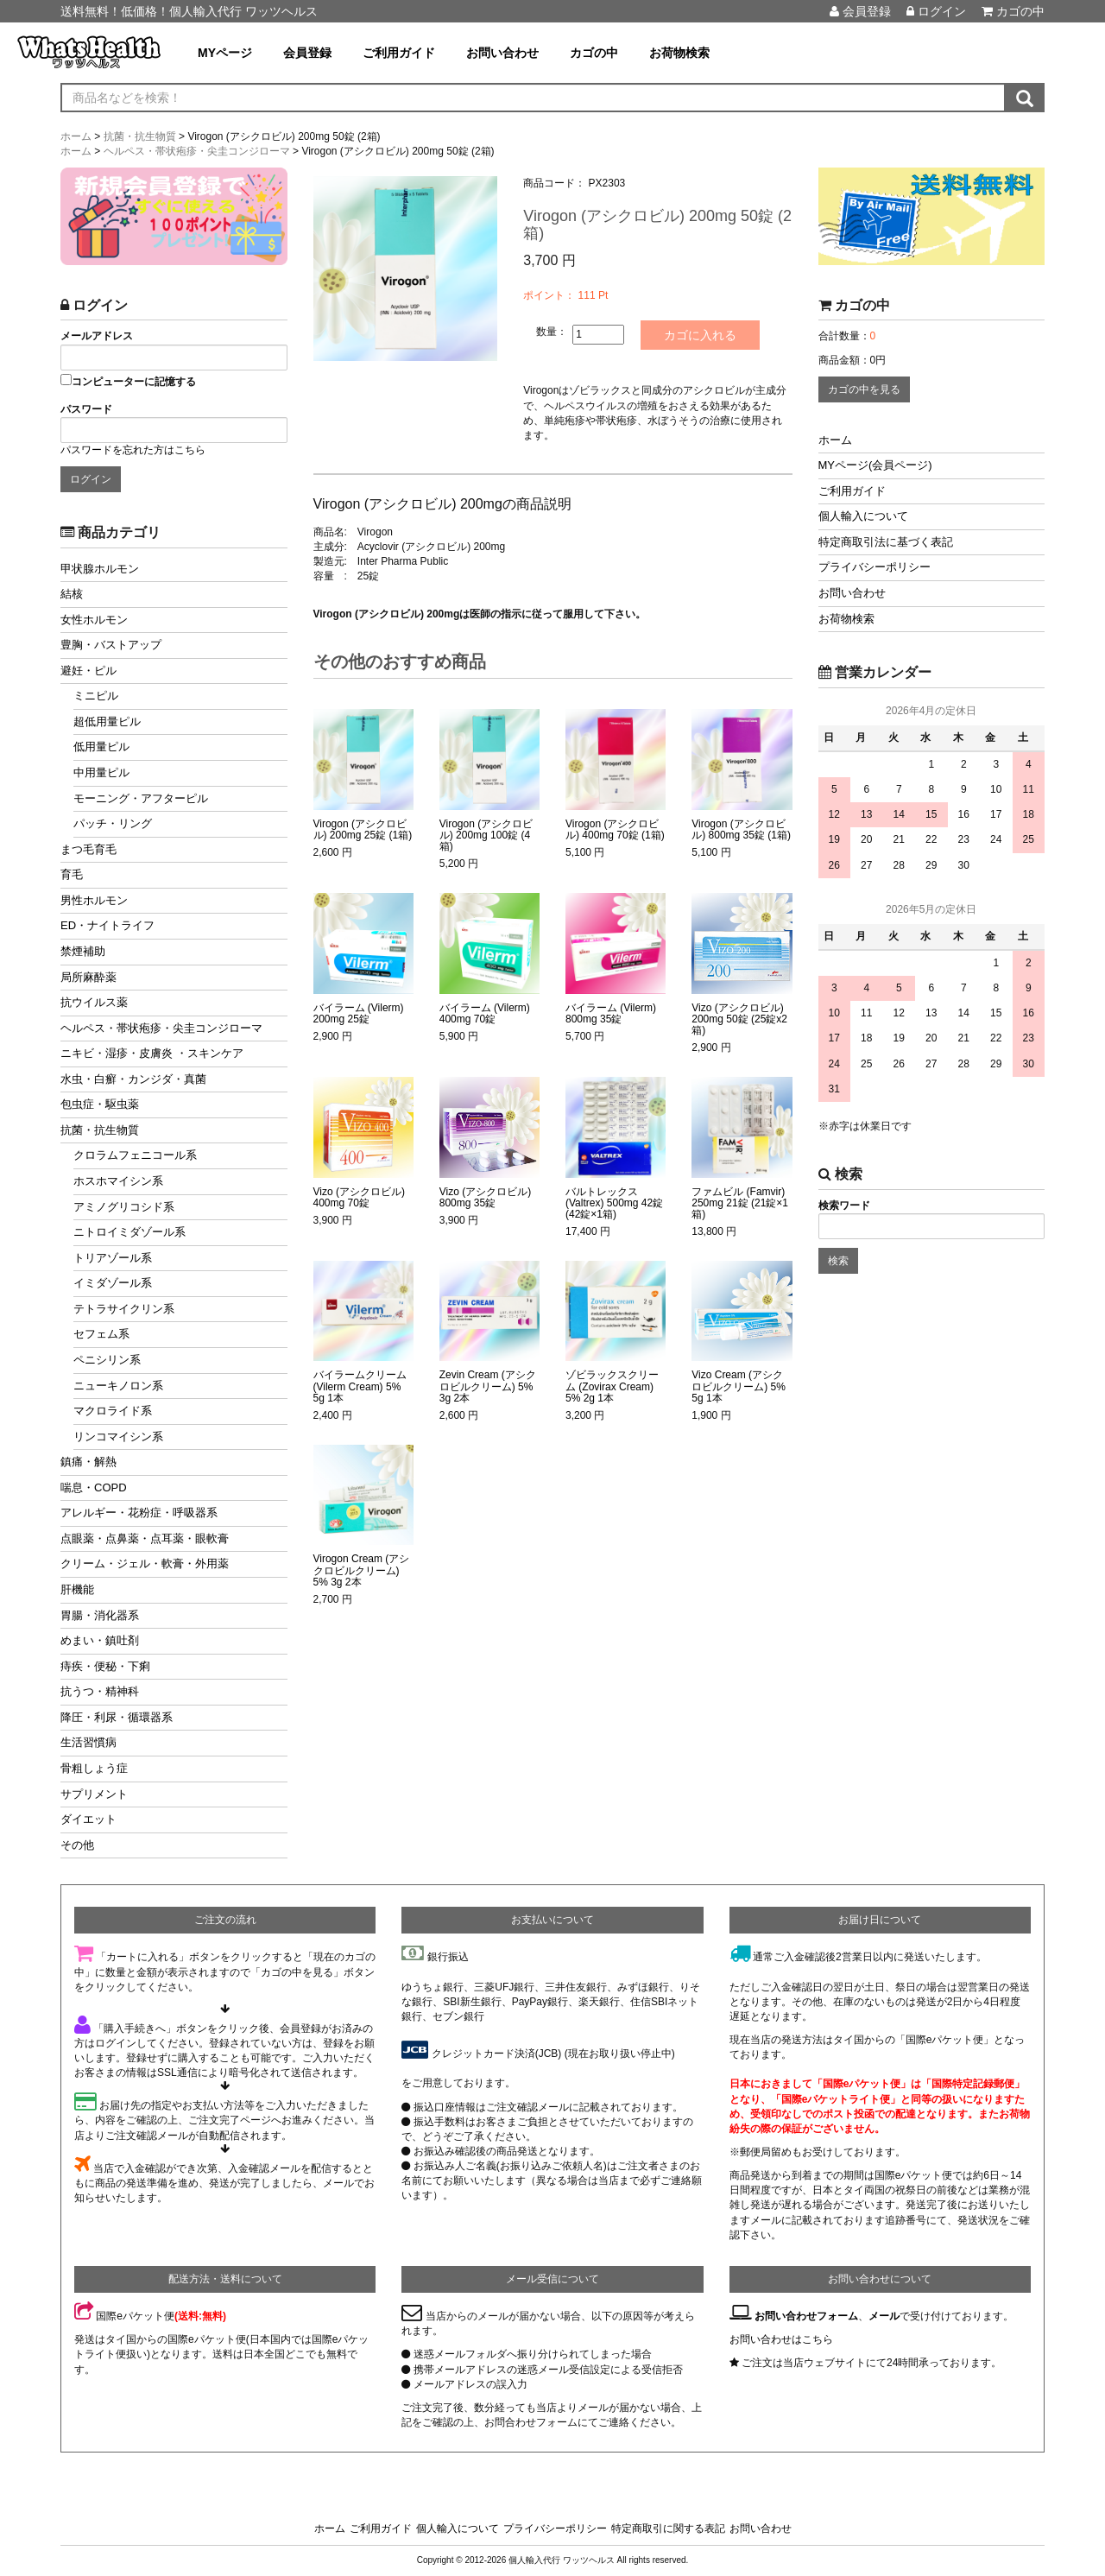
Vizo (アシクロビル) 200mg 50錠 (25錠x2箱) (739, 1019)
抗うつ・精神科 (99, 1691)
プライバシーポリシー (874, 566)
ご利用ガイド (399, 53)
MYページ (225, 53)
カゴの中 (1013, 11)
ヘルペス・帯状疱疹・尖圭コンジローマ (161, 1028)
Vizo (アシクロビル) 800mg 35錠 (485, 1197)
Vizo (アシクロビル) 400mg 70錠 (359, 1197)
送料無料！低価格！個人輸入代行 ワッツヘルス (189, 11)
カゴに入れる (701, 335)
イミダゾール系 (112, 1282)
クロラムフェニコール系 (135, 1155)
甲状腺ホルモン (99, 568)
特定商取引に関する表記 (668, 2528)
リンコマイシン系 (118, 1436)
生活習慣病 (88, 1742)
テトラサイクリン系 (123, 1308)
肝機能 (77, 1589)
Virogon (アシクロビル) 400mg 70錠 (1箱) (615, 830)
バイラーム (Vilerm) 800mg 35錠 (610, 1014)
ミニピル (95, 695)
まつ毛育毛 (88, 849)
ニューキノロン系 (118, 1385)
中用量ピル (101, 772)
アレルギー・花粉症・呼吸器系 (139, 1512)
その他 (77, 1845)
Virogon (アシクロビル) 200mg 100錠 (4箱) (486, 835)
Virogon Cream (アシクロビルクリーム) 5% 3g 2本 (361, 1570)
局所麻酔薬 (88, 977)
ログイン (936, 11)
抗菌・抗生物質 (99, 1129)
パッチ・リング (112, 823)
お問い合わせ (502, 53)
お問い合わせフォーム (806, 2316)
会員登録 (860, 11)
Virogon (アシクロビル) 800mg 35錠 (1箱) (741, 830)
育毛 (71, 874)
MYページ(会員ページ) (875, 465)
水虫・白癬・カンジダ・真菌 (133, 1079)
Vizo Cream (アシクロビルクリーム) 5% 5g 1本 (738, 1386)
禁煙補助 (82, 951)
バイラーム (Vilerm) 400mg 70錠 (484, 1014)
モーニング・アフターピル (140, 798)
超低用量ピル (107, 721)
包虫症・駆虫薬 (99, 1104)
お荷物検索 (679, 53)
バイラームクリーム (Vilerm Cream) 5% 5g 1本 (360, 1386)
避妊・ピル (88, 670)
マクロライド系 (112, 1410)
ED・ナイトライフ (107, 925)
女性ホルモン (94, 619)
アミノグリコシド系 (123, 1206)
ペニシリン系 (107, 1359)
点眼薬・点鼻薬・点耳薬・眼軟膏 (144, 1538)
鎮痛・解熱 (88, 1461)
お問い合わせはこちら (781, 2339)
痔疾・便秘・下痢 (105, 1666)
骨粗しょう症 (94, 1768)
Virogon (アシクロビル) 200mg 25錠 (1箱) (363, 830)
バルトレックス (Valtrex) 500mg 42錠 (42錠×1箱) (614, 1202)
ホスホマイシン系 (118, 1180)
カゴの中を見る (864, 389)
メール (884, 2316)
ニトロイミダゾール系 (129, 1231)
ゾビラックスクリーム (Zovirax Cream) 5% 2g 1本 (612, 1386)
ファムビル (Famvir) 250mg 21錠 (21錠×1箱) (739, 1202)
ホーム (835, 440)
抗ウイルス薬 (94, 1002)
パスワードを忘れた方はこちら (132, 450)
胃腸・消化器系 (99, 1615)
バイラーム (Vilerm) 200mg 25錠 (358, 1014)
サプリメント (94, 1794)
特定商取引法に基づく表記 (885, 541)
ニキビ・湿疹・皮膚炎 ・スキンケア (151, 1053)
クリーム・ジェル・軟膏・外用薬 (144, 1563)
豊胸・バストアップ (110, 644)
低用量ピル (101, 746)
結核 (71, 593)
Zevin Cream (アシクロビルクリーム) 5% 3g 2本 (487, 1386)
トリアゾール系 (112, 1257)
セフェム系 (101, 1333)
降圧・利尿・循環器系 (116, 1717)
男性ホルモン (94, 900)
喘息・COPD (93, 1487)
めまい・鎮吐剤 (99, 1640)
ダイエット (88, 1819)
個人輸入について (863, 516)
